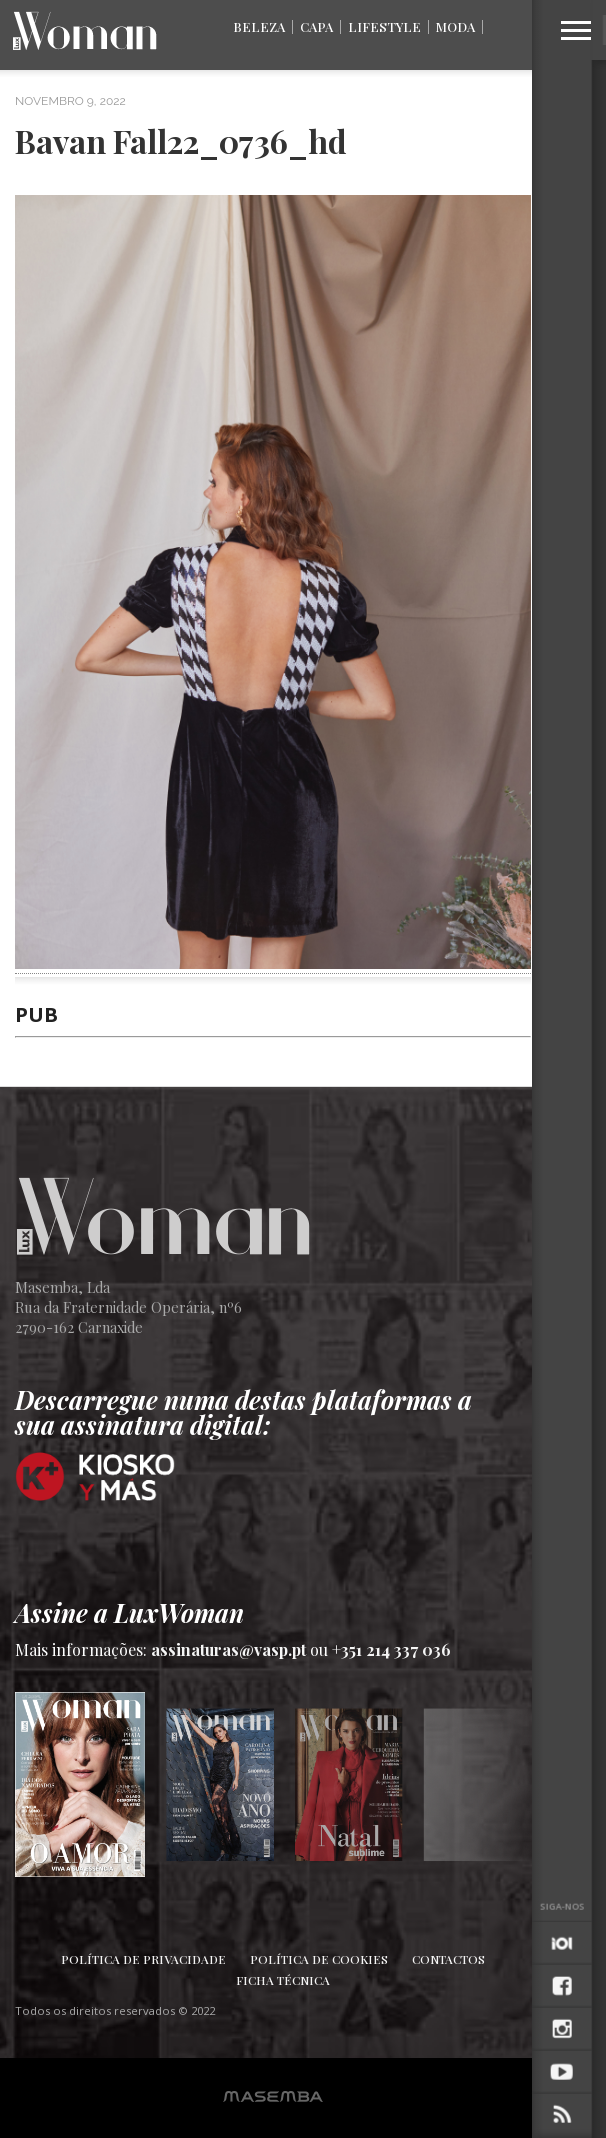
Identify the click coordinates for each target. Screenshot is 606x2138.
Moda (455, 26)
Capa (316, 26)
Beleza (259, 26)
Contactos (448, 1959)
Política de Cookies (319, 1959)
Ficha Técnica (283, 1980)
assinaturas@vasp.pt (228, 1649)
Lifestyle (384, 26)
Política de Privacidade (143, 1959)
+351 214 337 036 (391, 1649)
